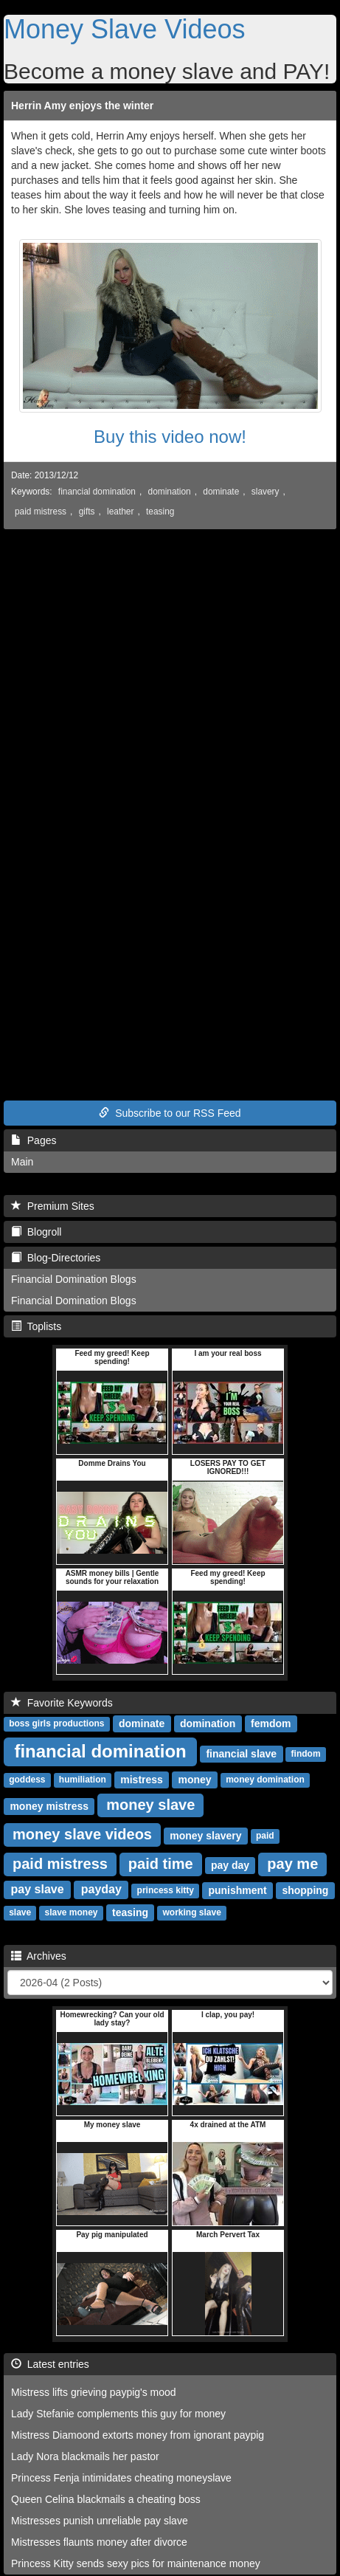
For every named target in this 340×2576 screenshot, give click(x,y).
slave (20, 1913)
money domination (265, 1780)
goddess (27, 1780)
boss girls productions (56, 1724)
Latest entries (50, 2364)
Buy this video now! (170, 437)
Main (22, 1162)
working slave (191, 1913)
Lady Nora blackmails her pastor (85, 2456)
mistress (141, 1779)
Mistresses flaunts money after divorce (99, 2542)
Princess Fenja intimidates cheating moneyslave (121, 2478)
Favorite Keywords (62, 1703)
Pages (33, 1140)
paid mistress (40, 511)
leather (120, 511)
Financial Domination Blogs (73, 1279)
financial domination (97, 491)
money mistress (49, 1806)
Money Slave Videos (125, 29)
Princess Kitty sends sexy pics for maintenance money (135, 2563)
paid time (160, 1864)
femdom (271, 1723)
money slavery (205, 1836)
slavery (265, 491)
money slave (150, 1805)
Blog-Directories (55, 1258)
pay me (292, 1864)
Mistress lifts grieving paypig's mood (93, 2392)
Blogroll (36, 1232)
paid (265, 1836)
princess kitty (165, 1891)
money (195, 1779)
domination (169, 491)
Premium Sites (52, 1206)
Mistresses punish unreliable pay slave (99, 2521)
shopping (305, 1890)
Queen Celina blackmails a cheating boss (106, 2499)
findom (306, 1754)
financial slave (241, 1754)
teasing (160, 511)
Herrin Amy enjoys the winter (82, 105)
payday (101, 1890)
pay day (230, 1865)
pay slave (37, 1890)
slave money (70, 1913)
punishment (237, 1890)
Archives (38, 1956)
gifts (87, 511)
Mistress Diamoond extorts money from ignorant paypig (137, 2435)
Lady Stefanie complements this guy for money (118, 2414)
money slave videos (82, 1834)
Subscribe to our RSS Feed (169, 1113)
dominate (221, 491)
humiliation (82, 1780)
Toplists (36, 1326)
